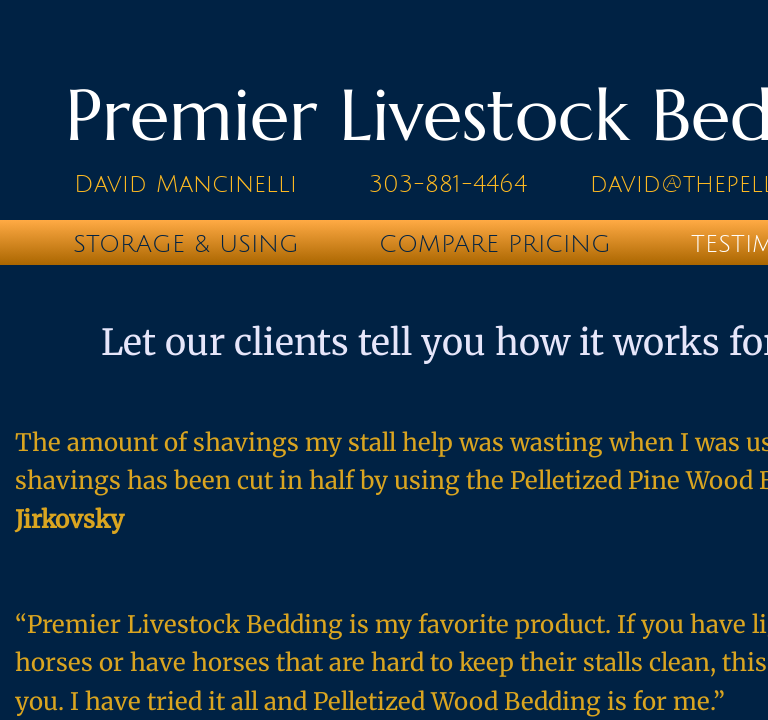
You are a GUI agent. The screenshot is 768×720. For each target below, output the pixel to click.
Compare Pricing (495, 244)
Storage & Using (186, 244)
